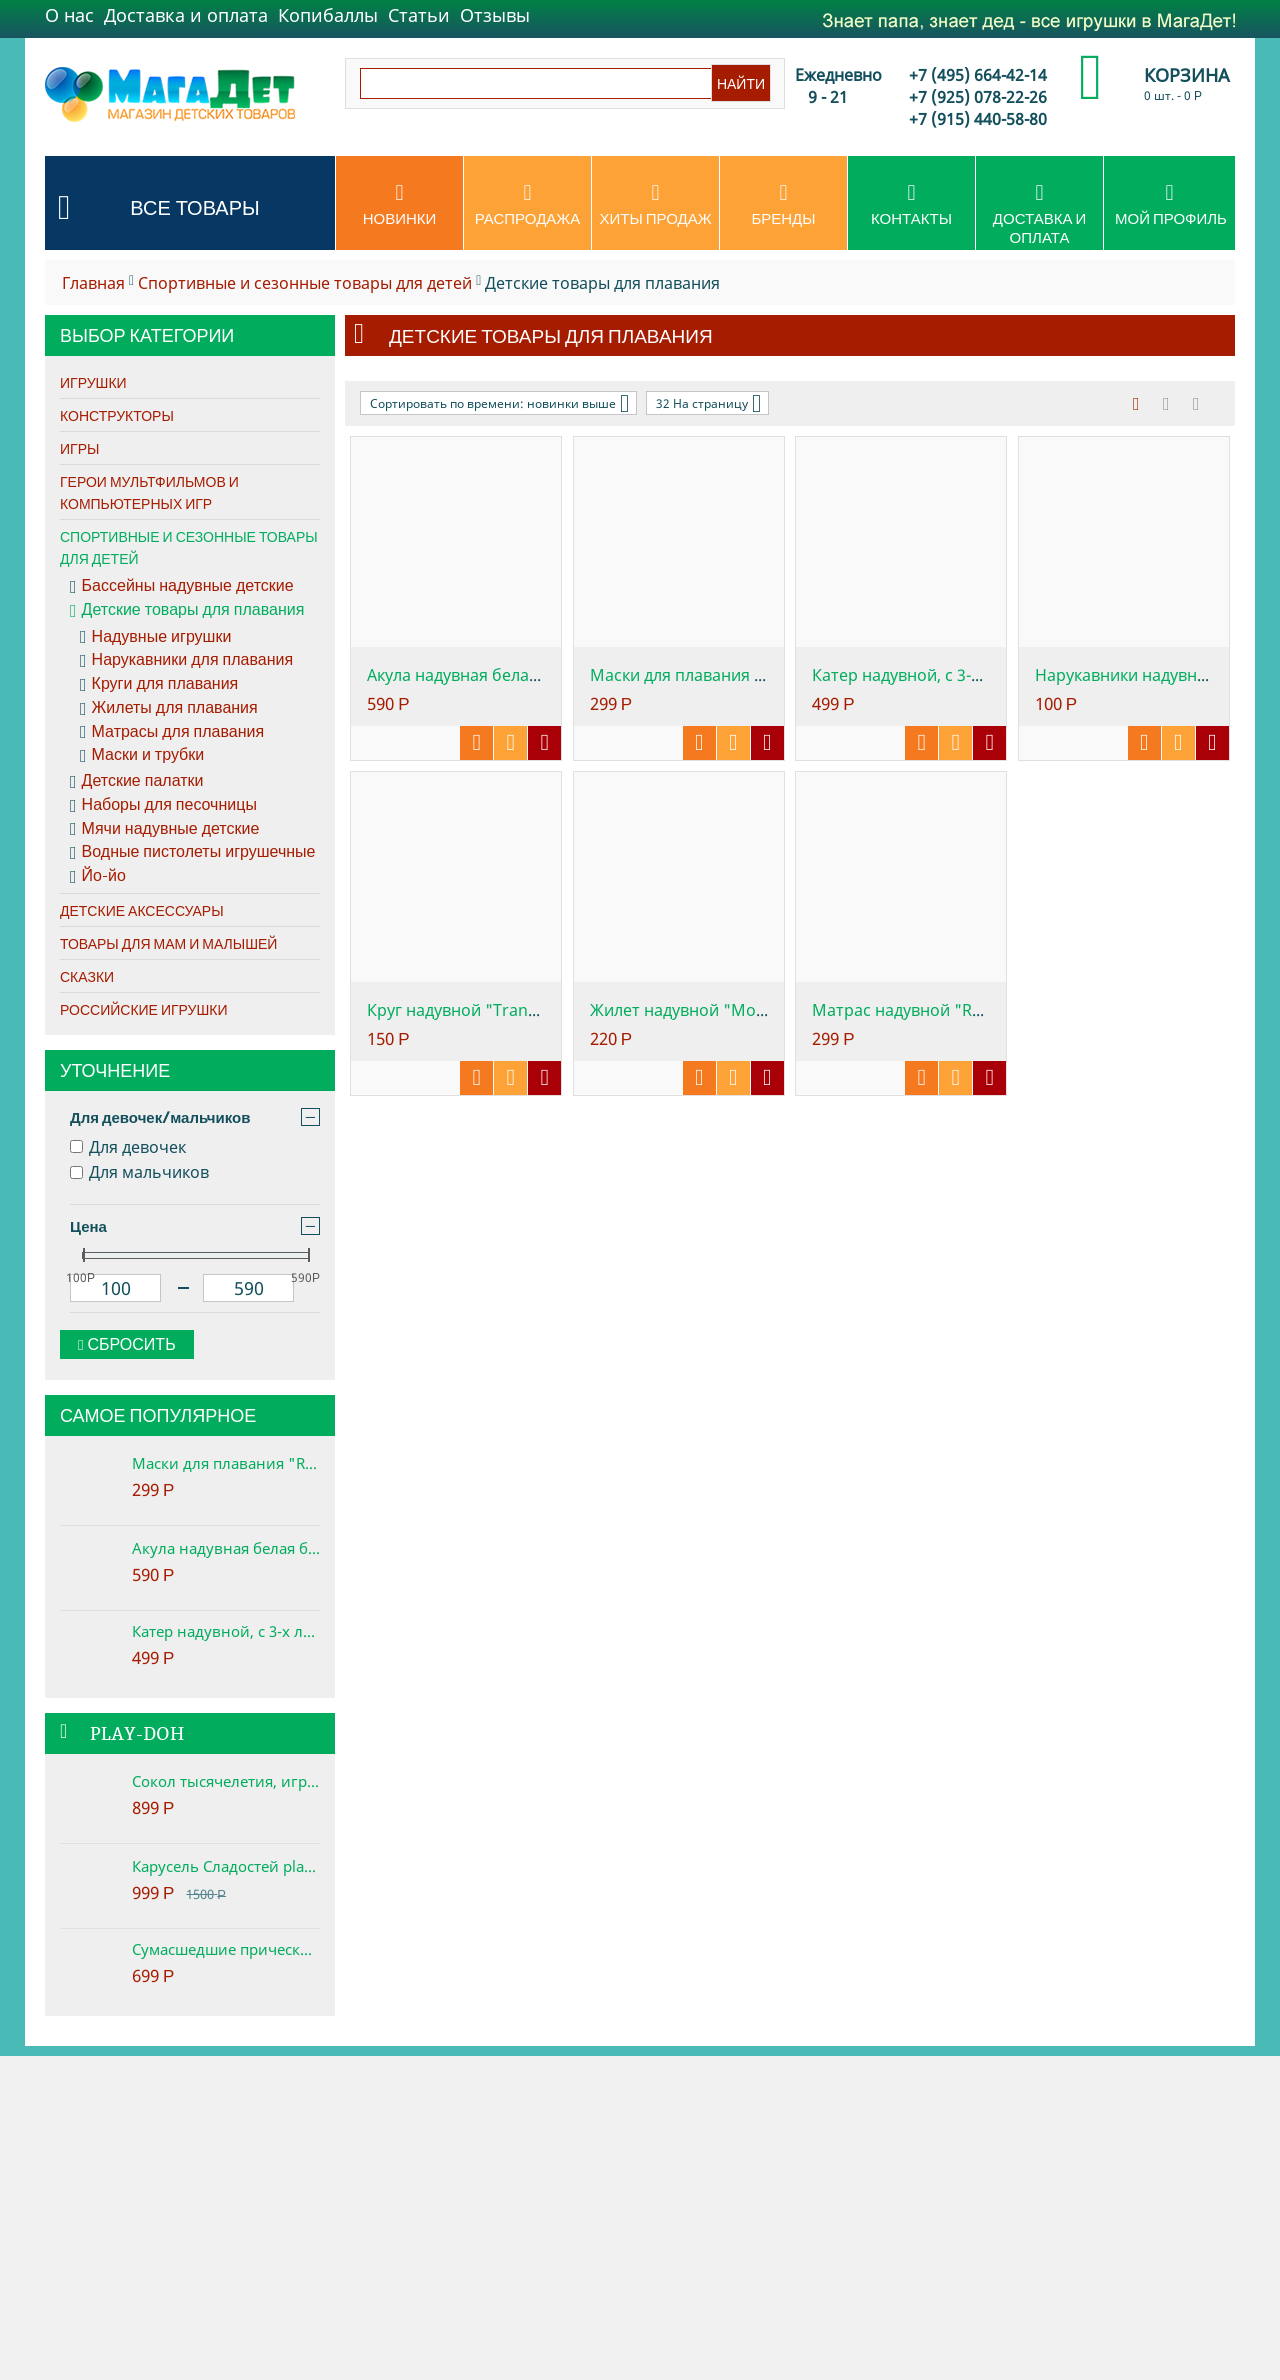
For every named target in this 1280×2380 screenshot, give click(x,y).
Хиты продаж (655, 205)
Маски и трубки (142, 755)
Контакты (911, 205)
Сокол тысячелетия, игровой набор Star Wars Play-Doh (226, 1781)
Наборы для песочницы (163, 805)
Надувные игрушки (155, 637)
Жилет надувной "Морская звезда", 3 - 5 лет (761, 1010)
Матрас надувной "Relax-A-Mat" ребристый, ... (991, 1010)
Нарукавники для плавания (186, 660)
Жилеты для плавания (169, 708)
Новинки (399, 205)
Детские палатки (136, 781)
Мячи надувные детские (164, 829)
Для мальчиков (139, 1172)
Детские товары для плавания (187, 610)
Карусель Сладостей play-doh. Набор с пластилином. (226, 1866)
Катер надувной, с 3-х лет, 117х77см (226, 1631)
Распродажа (527, 205)
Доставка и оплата (186, 15)
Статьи (419, 15)
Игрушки (93, 383)
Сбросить (127, 1344)
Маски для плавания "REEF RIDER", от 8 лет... (763, 675)
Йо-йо (98, 876)
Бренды (783, 205)
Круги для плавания (159, 684)
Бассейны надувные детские (182, 586)
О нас (69, 15)
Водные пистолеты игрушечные (192, 852)
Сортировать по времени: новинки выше (499, 403)
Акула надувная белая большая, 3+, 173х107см (226, 1548)
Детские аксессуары (142, 911)
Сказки (87, 977)
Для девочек (128, 1147)
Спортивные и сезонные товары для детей (305, 283)
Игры (79, 449)
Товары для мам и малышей (168, 944)
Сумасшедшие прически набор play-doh (226, 1949)
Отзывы (495, 15)
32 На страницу (708, 403)
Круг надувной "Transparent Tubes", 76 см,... (539, 1010)
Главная (93, 283)
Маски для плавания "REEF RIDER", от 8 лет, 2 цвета (226, 1463)
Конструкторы (117, 416)
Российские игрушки (144, 1010)
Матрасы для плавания (172, 732)
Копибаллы (328, 15)
